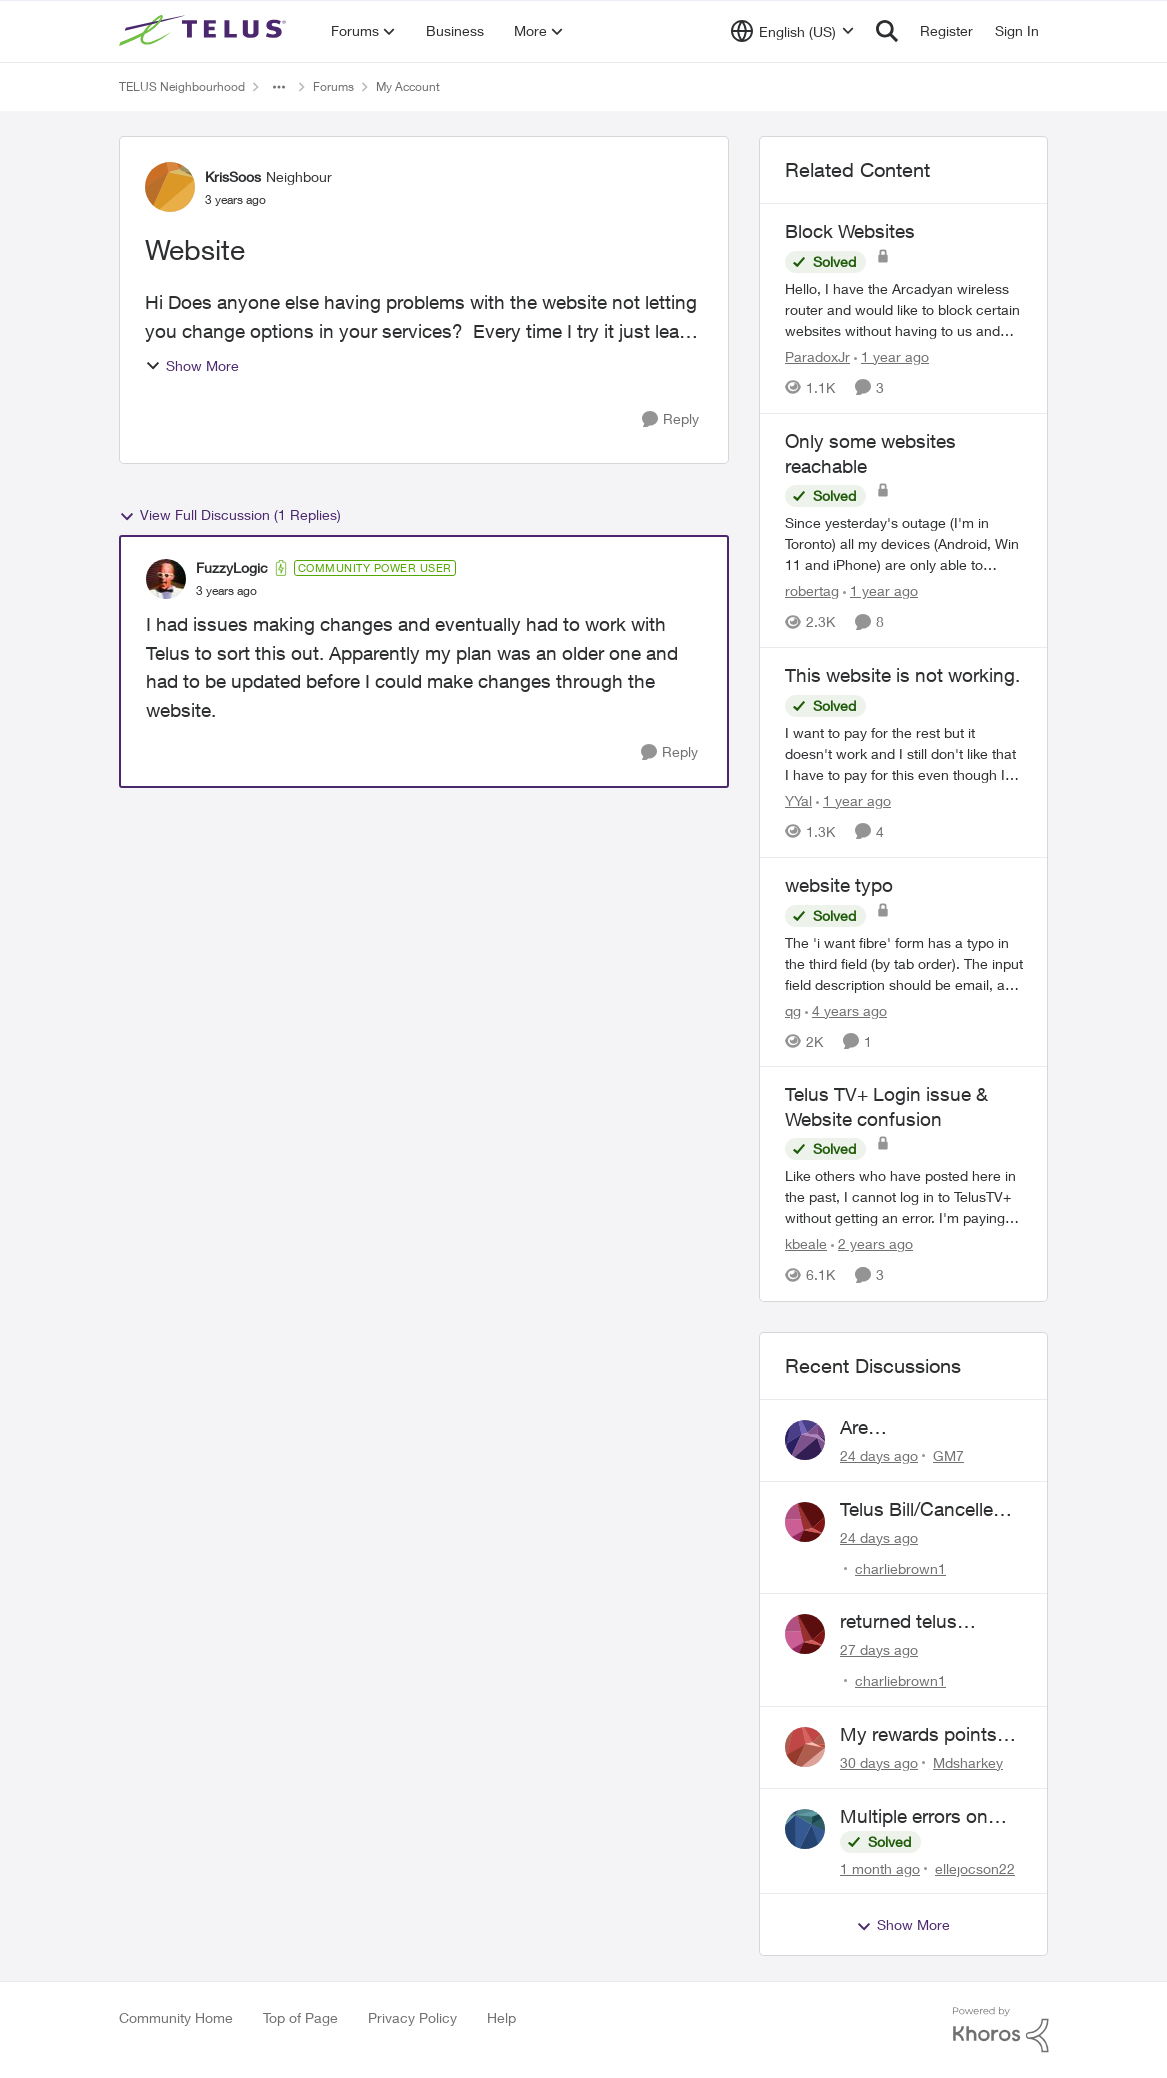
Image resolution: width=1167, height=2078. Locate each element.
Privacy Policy (412, 2017)
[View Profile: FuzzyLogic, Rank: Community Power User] (166, 579)
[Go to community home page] (205, 31)
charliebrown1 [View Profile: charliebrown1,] (900, 1567)
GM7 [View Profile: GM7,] (948, 1455)
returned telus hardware (898, 1622)
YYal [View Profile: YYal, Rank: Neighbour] (798, 800)
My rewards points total (918, 1735)
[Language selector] (792, 31)
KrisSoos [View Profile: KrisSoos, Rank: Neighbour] (233, 176)
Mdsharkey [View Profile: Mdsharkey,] (968, 1762)
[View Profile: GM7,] (805, 1440)
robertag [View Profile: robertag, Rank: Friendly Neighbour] (812, 590)
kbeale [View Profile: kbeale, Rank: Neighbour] (806, 1244)
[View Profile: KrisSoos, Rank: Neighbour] (170, 187)
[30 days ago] (879, 1762)
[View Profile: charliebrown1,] (805, 1522)
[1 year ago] (891, 356)
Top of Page (300, 2017)
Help (501, 2017)
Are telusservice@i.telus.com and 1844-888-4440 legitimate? (930, 1428)
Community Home (176, 2017)
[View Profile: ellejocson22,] (805, 1829)
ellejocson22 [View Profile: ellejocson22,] (975, 1867)
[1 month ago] (880, 1867)
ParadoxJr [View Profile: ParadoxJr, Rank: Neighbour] (817, 356)
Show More (192, 365)
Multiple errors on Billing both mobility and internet (923, 1817)
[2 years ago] (872, 1244)
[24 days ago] (879, 1455)
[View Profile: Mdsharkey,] (805, 1747)
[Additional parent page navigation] (279, 87)
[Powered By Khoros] (1001, 2030)
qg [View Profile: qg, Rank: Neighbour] (793, 1009)
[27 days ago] (879, 1649)
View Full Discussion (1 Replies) (230, 515)
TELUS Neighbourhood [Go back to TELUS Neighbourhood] (182, 86)
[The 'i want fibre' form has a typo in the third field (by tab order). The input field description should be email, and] (904, 962)
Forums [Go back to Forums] (333, 86)
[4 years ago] (846, 1009)
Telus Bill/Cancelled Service (922, 1510)
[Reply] (670, 419)
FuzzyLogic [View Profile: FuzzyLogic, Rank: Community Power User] (232, 567)
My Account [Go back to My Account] (408, 86)
